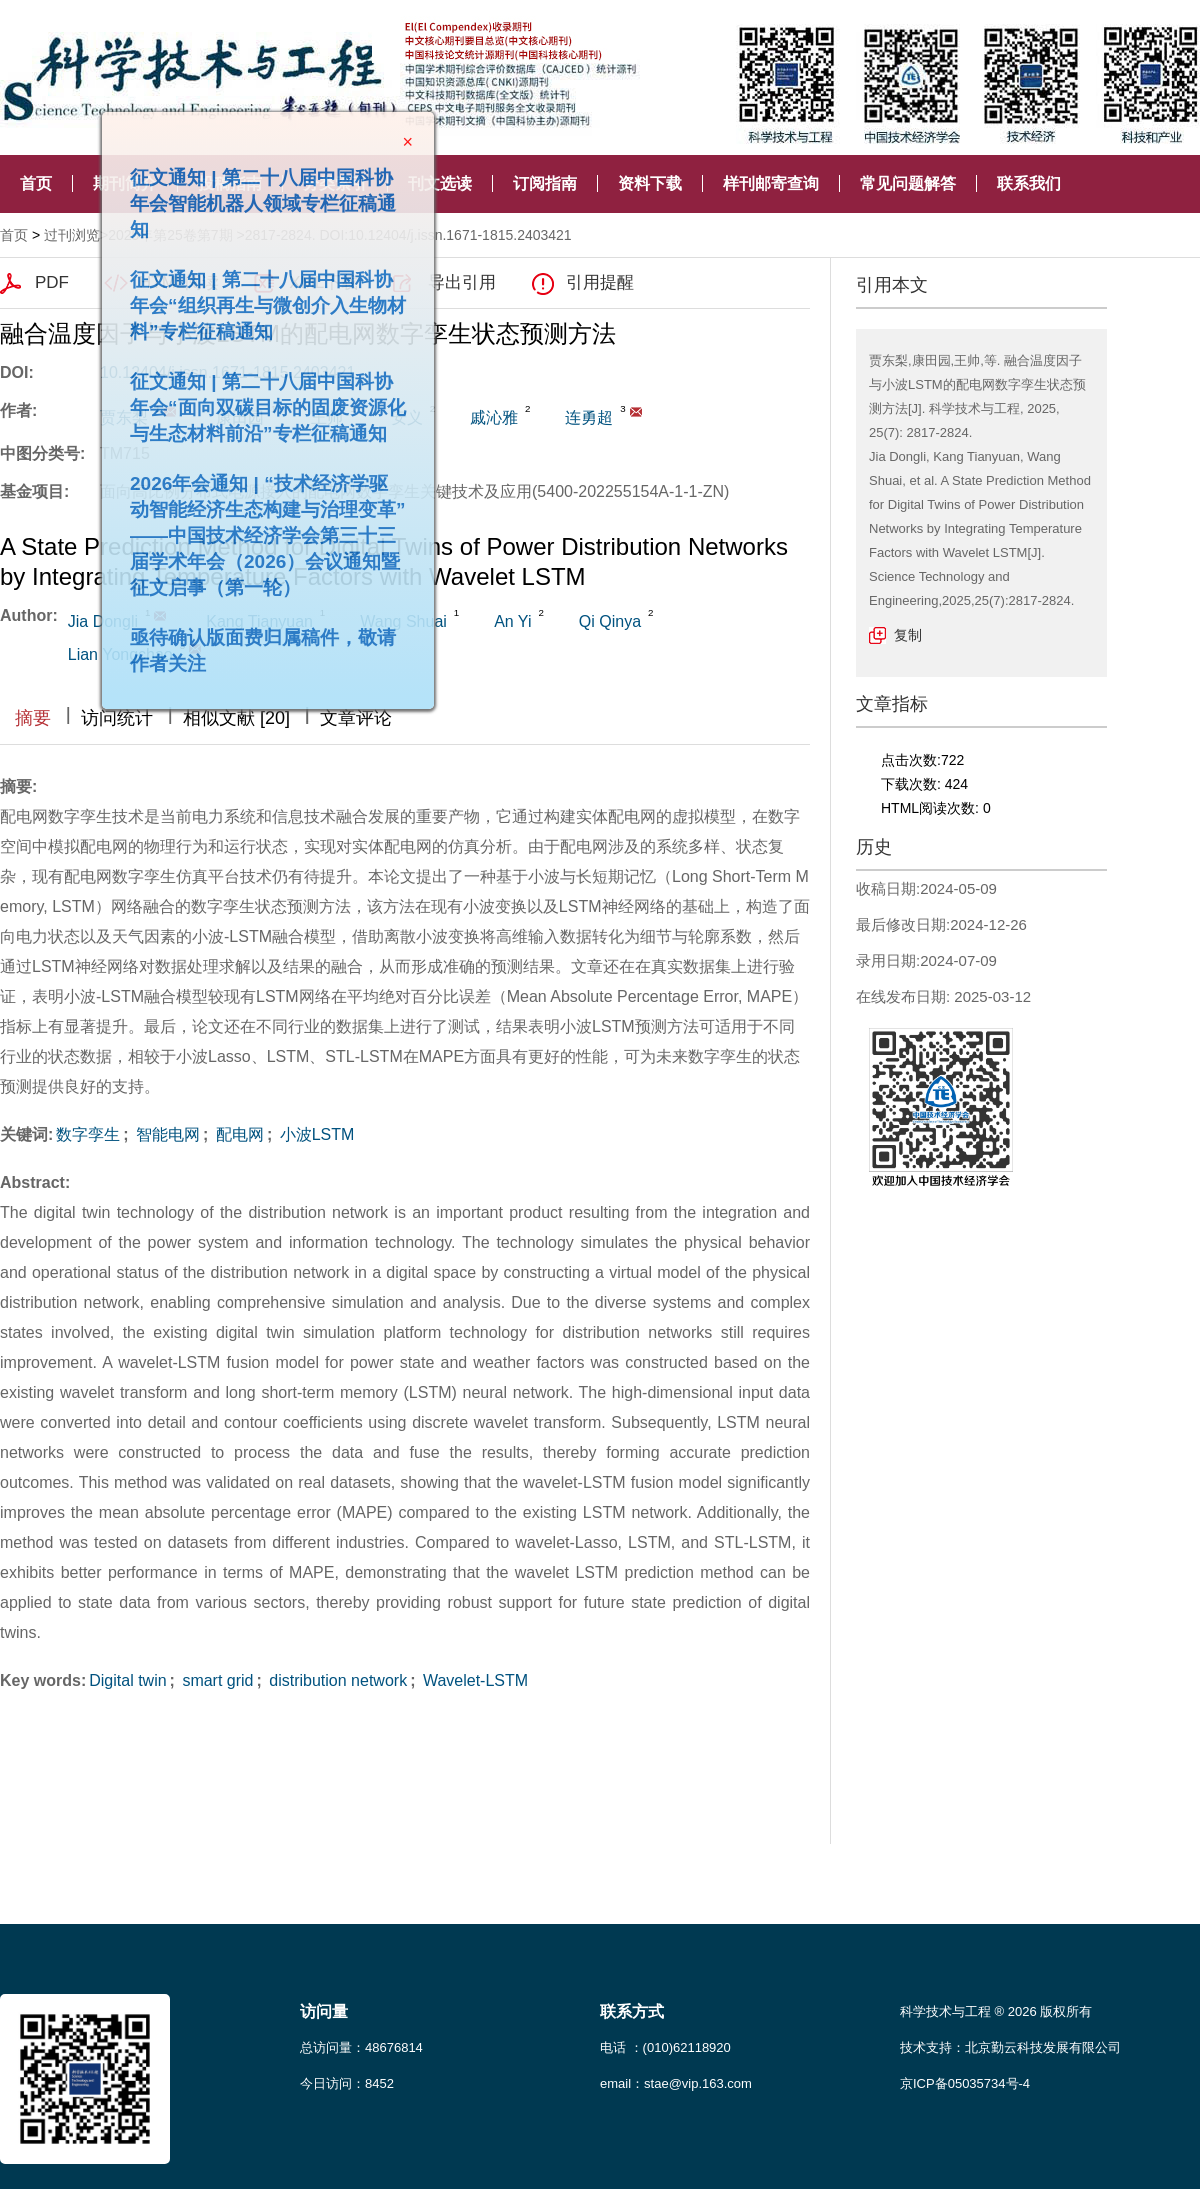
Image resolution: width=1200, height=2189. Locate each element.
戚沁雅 (494, 417)
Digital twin (127, 1680)
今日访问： (347, 2083)
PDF (52, 282)
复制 (908, 635)
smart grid (216, 1680)
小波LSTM (314, 1134)
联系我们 (1029, 183)
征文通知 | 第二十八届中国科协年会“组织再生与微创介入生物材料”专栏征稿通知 (260, 297)
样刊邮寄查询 (771, 183)
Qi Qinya (610, 621)
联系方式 (632, 2011)
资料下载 (650, 183)
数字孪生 (88, 1134)
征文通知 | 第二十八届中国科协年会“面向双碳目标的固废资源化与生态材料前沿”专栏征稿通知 (260, 399)
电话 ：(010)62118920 (665, 2047)
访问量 (324, 2011)
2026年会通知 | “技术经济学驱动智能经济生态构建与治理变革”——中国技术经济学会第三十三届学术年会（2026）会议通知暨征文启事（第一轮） (260, 527)
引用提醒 (600, 282)
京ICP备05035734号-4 (965, 2083)
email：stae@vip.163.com (676, 2083)
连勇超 (589, 417)
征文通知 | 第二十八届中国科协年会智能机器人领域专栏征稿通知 (255, 195)
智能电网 (166, 1134)
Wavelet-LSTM (473, 1680)
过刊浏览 (72, 235)
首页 (36, 183)
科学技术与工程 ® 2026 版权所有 (996, 2011)
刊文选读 (440, 183)
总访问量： (361, 2047)
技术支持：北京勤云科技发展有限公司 (1010, 2047)
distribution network (336, 1680)
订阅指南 (545, 183)
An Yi (512, 621)
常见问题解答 (908, 183)
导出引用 (462, 282)
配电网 (237, 1134)
